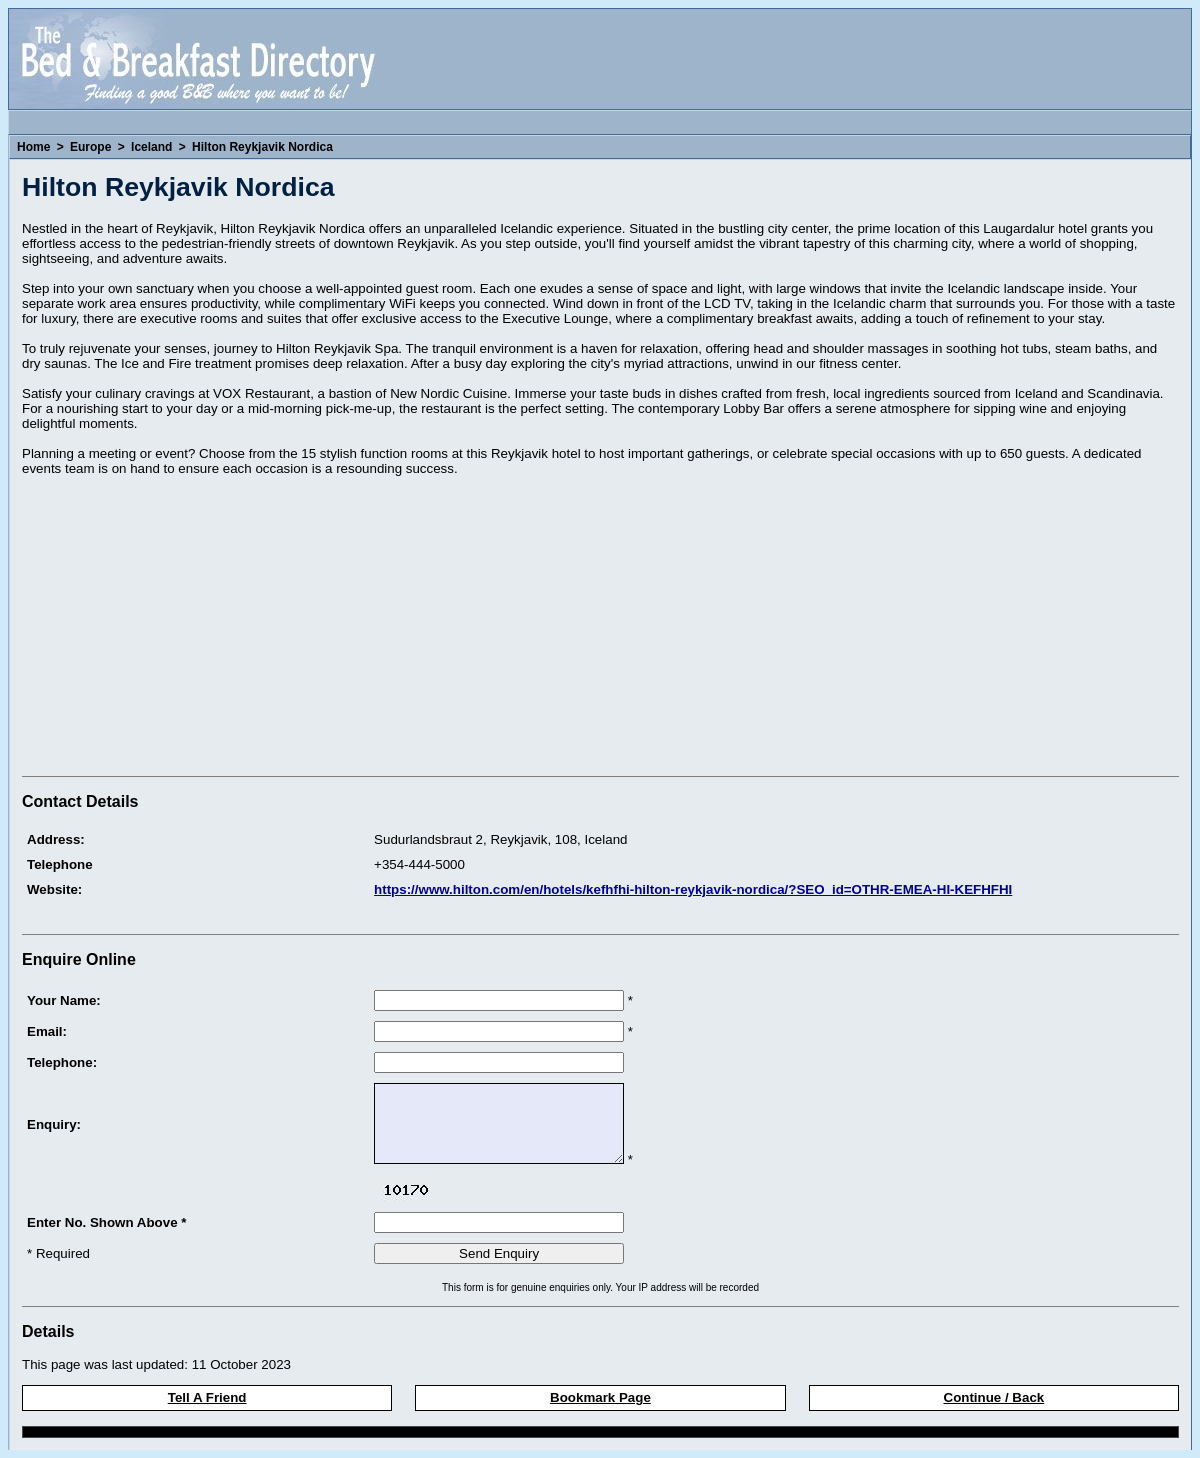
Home (33, 147)
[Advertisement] (190, 629)
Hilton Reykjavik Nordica (262, 147)
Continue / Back (994, 1397)
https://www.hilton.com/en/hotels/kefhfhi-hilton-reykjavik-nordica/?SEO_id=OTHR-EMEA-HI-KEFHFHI (693, 889)
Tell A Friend (207, 1397)
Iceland (151, 147)
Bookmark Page (600, 1397)
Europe (90, 147)
